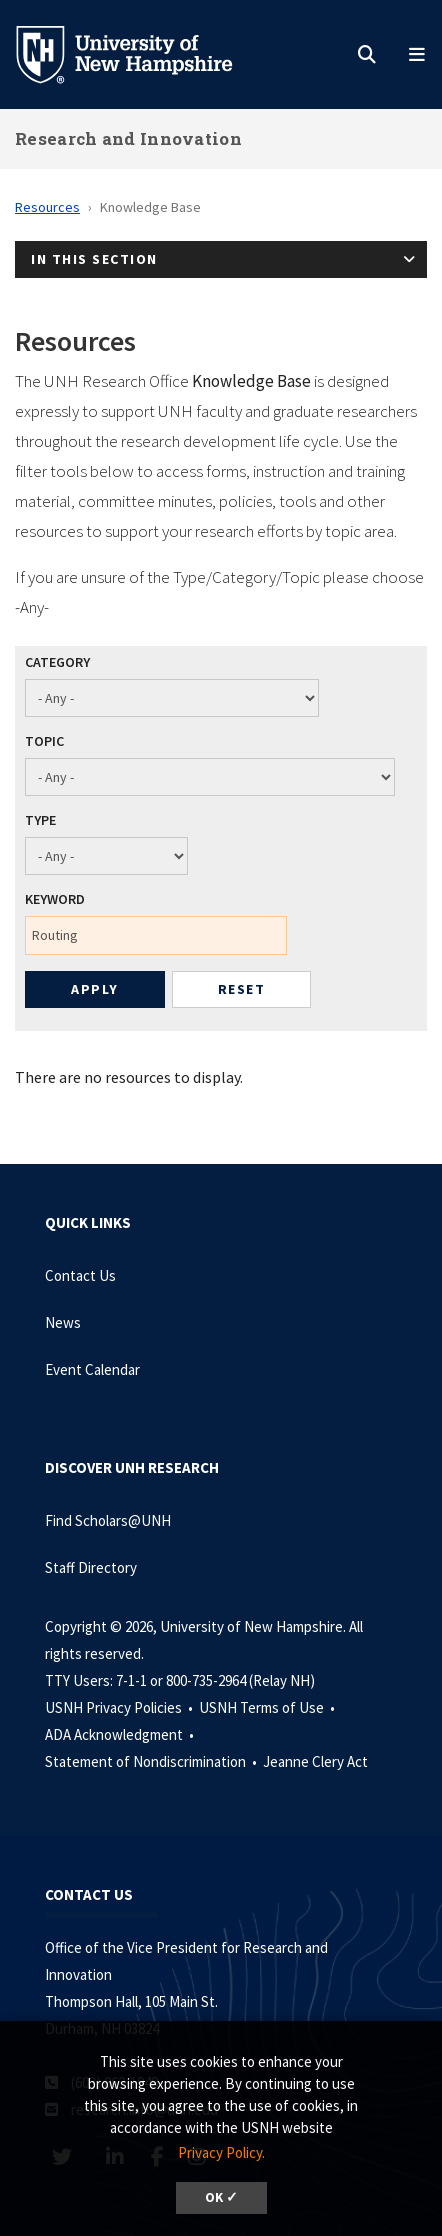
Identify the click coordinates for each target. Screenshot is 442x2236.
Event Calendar (92, 1369)
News (63, 1322)
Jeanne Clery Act (315, 1761)
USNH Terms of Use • (268, 1707)
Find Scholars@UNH (108, 1520)
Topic (44, 741)
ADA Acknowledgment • (121, 1734)
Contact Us (80, 1275)
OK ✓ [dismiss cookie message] (221, 2197)
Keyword (55, 899)
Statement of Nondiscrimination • (152, 1761)
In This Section (94, 259)
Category (57, 662)
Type (40, 820)
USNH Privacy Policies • (120, 1707)
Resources (47, 207)
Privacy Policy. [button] (221, 2152)
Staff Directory (91, 1567)
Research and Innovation (128, 138)
